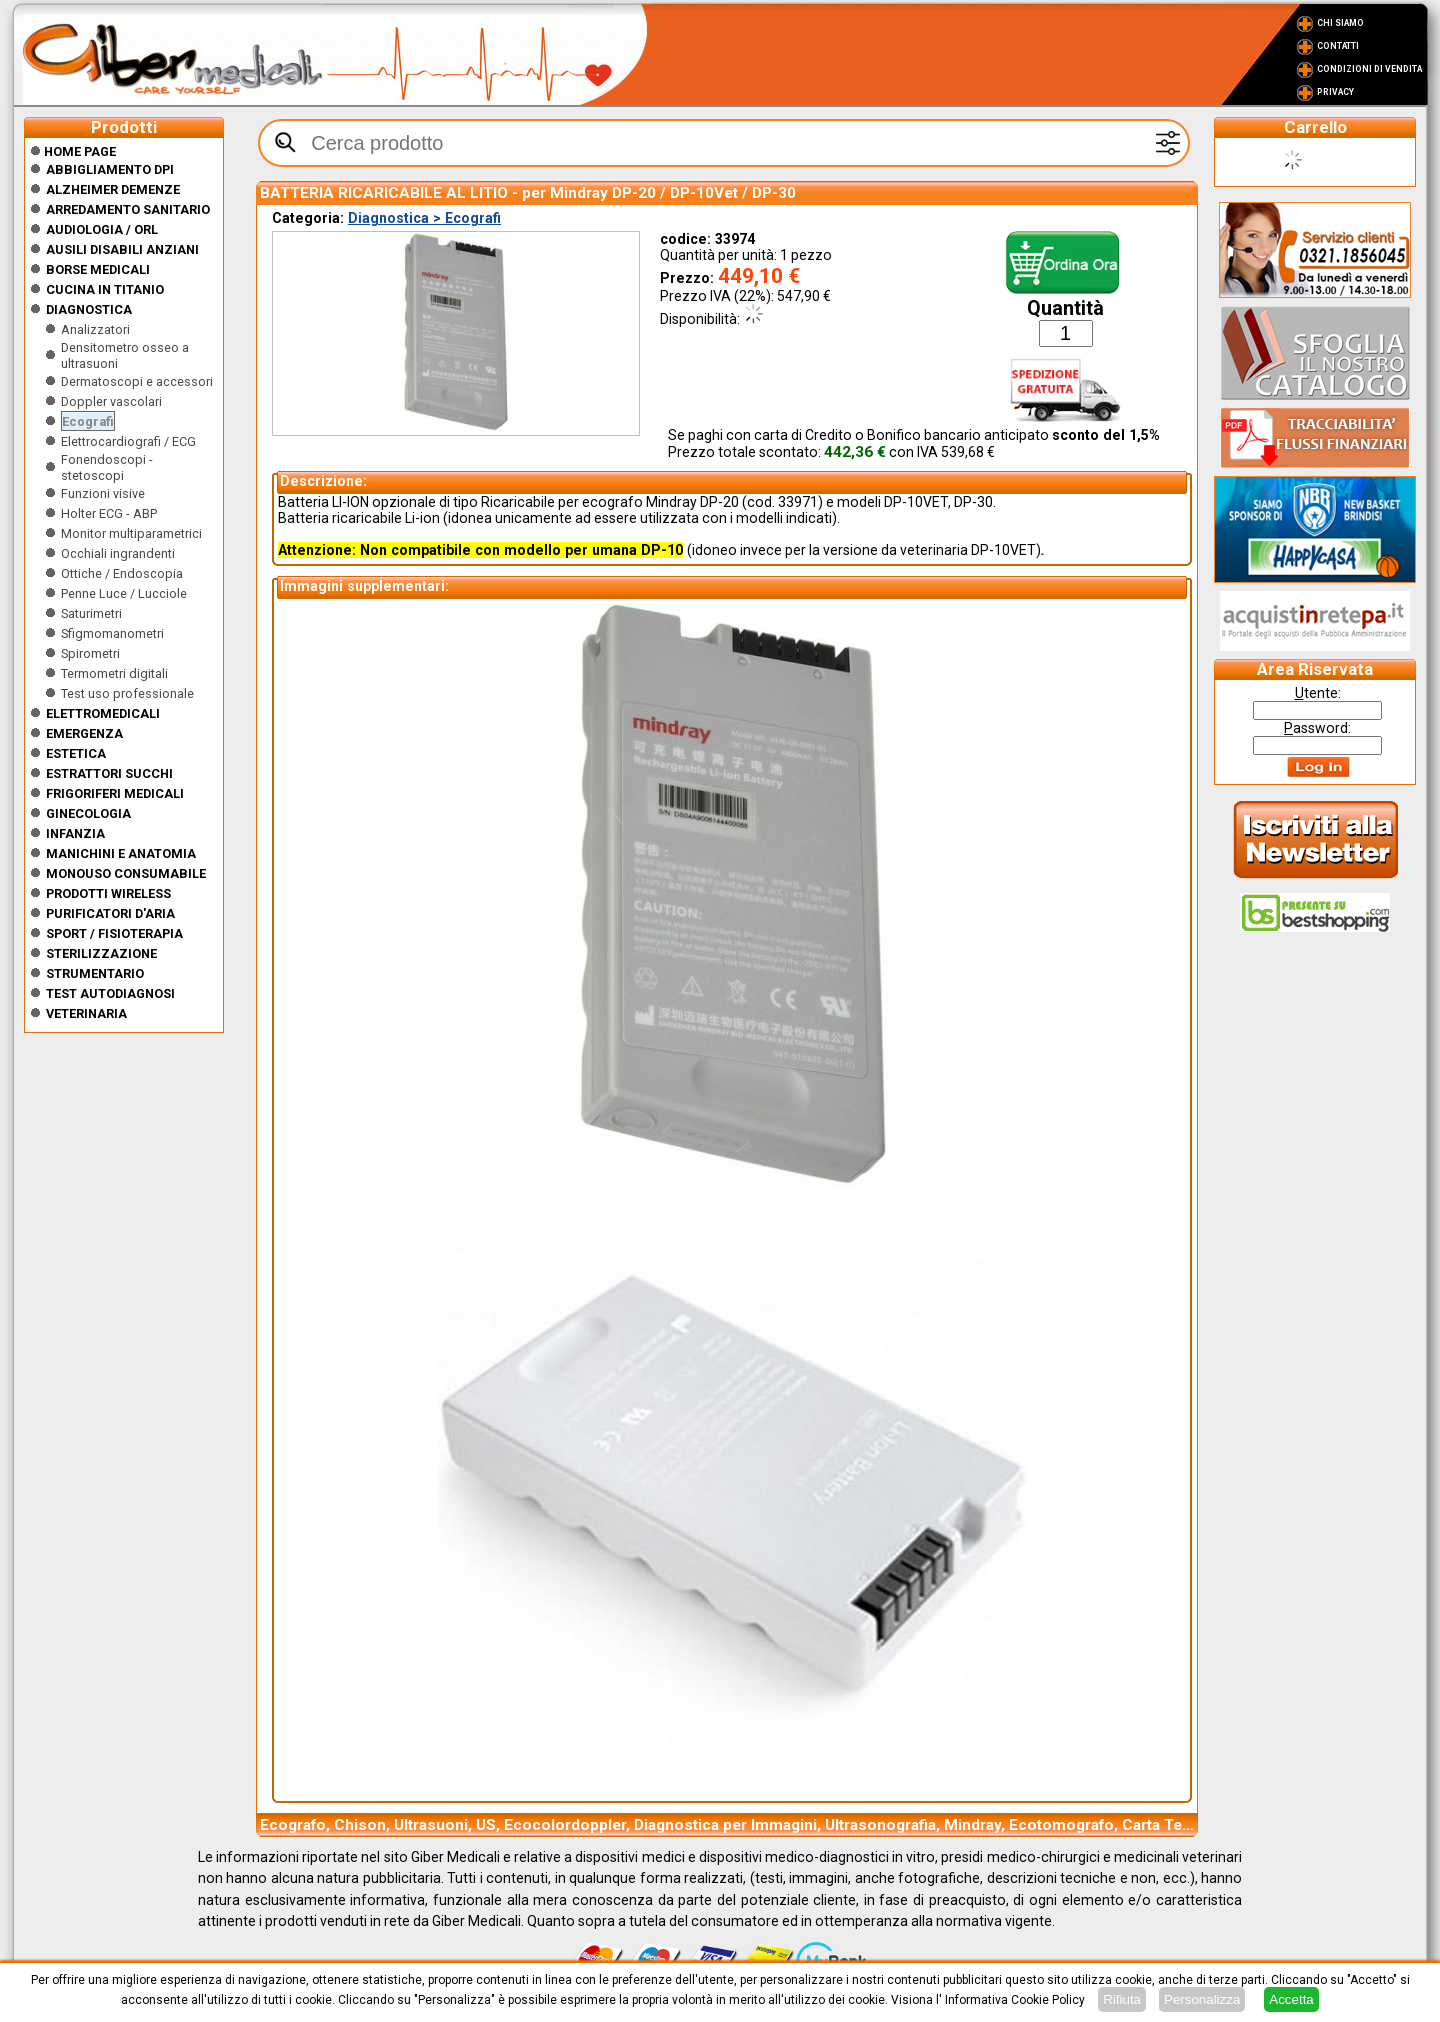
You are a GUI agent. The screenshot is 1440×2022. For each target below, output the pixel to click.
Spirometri (90, 653)
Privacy (1335, 92)
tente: (1318, 693)
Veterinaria (86, 1013)
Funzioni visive (103, 493)
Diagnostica (89, 309)
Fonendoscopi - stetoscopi (107, 467)
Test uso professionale (127, 693)
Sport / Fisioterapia (114, 933)
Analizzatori (95, 329)
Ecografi (88, 421)
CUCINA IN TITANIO (105, 289)
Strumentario (95, 973)
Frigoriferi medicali (115, 793)
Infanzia (75, 833)
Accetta (1291, 1999)
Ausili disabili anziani (122, 249)
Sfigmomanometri (112, 633)
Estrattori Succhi (109, 773)
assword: (1317, 728)
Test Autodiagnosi (110, 993)
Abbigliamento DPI (110, 169)
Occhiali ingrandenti (118, 553)
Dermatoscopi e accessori (137, 381)
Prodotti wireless (108, 893)
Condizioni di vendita (1369, 69)
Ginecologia (88, 813)
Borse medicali (98, 269)
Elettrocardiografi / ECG (128, 441)
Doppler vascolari (111, 401)
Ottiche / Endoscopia (122, 573)
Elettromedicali (103, 713)
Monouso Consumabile (126, 873)
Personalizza (1202, 1999)
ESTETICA (76, 753)
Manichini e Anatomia (121, 853)
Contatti (1338, 46)
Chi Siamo (1340, 23)
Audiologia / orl (102, 229)
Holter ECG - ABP (109, 513)
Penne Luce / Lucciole (124, 593)
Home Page (73, 151)
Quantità (1065, 308)
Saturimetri (91, 613)
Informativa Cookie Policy (1015, 2000)
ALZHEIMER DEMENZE (113, 189)
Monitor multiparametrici (131, 533)
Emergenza (84, 733)
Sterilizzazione (101, 953)
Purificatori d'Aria (110, 913)
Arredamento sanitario (128, 209)
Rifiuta (1122, 1999)
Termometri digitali (114, 673)
